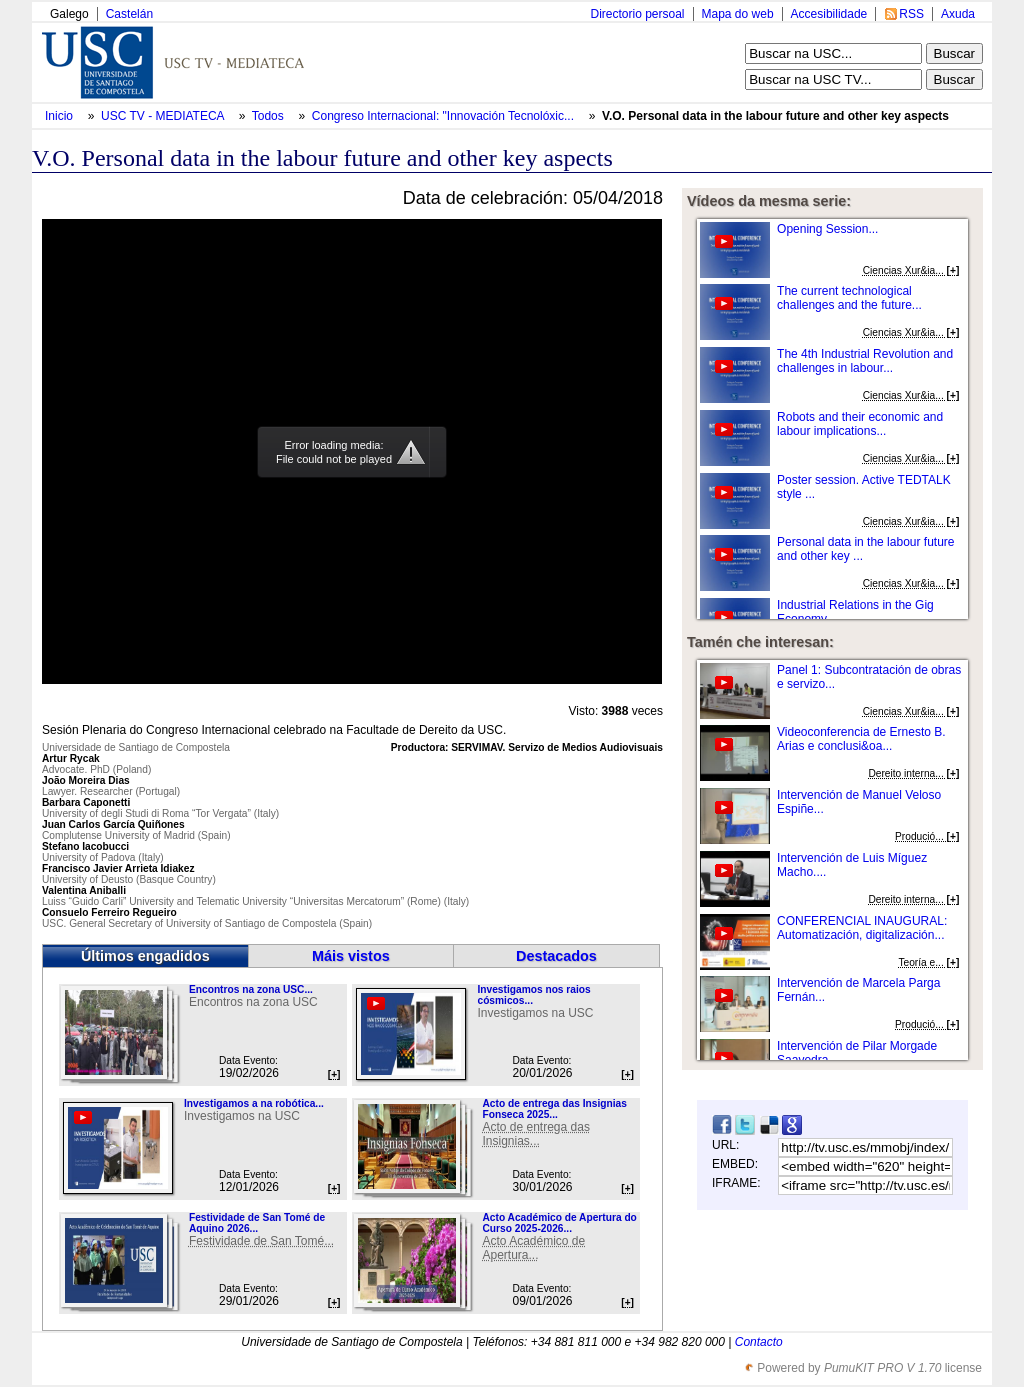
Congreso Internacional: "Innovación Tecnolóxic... (443, 116)
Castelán (129, 14)
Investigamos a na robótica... (254, 1103)
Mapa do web (738, 14)
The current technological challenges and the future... (849, 298)
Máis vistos (351, 956)
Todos (269, 116)
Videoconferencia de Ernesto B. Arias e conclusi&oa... (861, 739)
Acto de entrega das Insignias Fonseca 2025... (554, 1109)
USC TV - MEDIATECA (164, 116)
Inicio (60, 116)
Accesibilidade (829, 14)
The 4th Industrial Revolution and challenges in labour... (865, 361)
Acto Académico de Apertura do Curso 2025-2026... (559, 1223)
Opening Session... (827, 229)
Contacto (759, 1342)
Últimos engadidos (145, 956)
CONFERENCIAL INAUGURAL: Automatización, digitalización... (862, 928)
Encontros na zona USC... (251, 989)
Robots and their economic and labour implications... (860, 424)
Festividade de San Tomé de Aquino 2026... (257, 1223)
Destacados (556, 956)
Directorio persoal (637, 14)
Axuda (958, 14)
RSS (911, 14)
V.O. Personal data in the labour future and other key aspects (775, 116)
